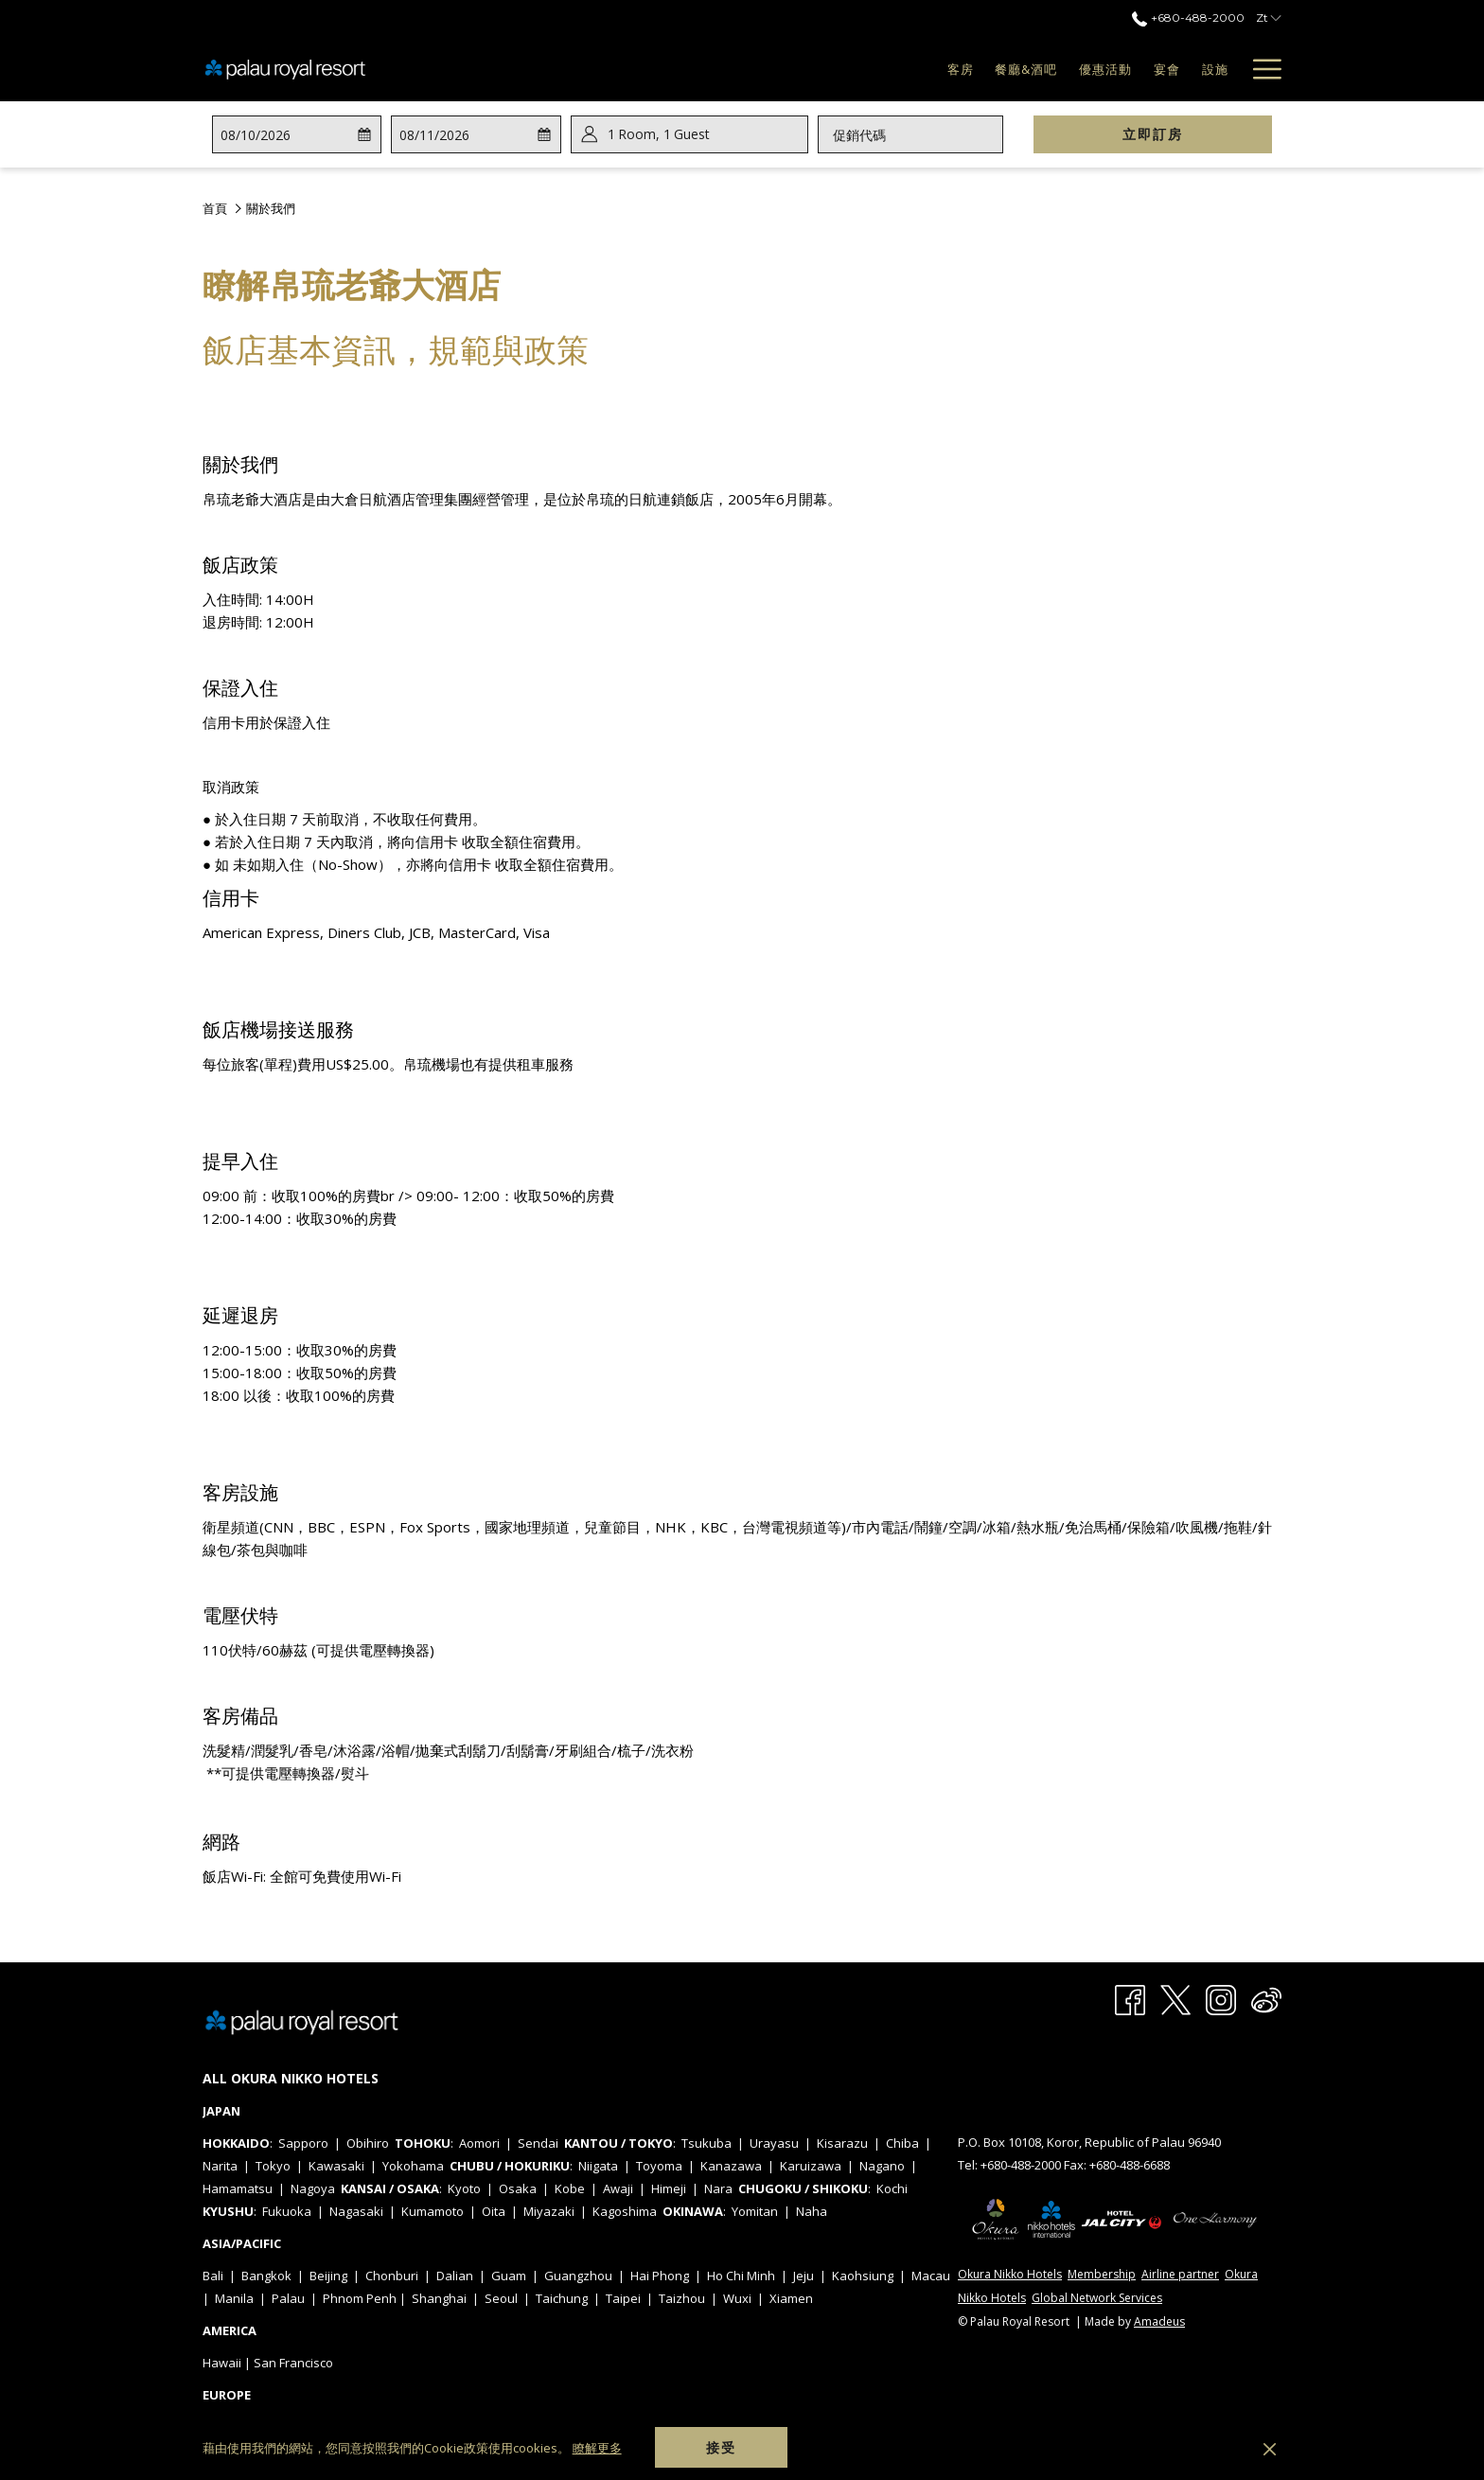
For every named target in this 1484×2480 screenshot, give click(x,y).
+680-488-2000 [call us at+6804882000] (1188, 17)
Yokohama (413, 2165)
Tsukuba (706, 2143)
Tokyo (273, 2165)
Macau (930, 2275)
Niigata (598, 2165)
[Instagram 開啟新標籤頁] (1221, 1999)
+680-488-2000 (1022, 2164)
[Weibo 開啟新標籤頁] (1266, 1999)
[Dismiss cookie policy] (1269, 2448)
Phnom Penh (360, 2298)
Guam (508, 2275)
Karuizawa (810, 2165)
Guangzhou (578, 2275)
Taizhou (682, 2298)
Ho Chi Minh (741, 2275)
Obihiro (367, 2143)
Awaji (618, 2188)
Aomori (479, 2143)
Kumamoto (432, 2211)
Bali (213, 2275)
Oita (493, 2211)
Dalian (454, 2275)
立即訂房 (1197, 133)
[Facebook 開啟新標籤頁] (1130, 1999)
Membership (1102, 2274)
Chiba (902, 2143)
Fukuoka (286, 2211)
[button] (295, 134)
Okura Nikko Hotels (1010, 2274)
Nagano (882, 2165)
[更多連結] (1260, 68)
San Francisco (293, 2362)
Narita (220, 2165)
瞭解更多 (597, 2447)
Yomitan (755, 2211)
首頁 (215, 208)
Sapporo (303, 2143)
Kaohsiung (862, 2275)
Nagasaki (356, 2211)
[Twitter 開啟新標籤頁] (1175, 1999)
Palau (288, 2298)
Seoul (501, 2298)
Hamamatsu (238, 2188)
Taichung (562, 2298)
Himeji (668, 2188)
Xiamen (791, 2298)
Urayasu (774, 2143)
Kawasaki (336, 2165)
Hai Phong (659, 2275)
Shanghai (439, 2298)
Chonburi (391, 2275)
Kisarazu (842, 2143)
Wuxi (737, 2298)
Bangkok (266, 2275)
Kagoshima (624, 2211)
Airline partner (1180, 2274)
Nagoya (313, 2188)
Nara (718, 2188)
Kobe (570, 2188)
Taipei (623, 2298)
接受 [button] (721, 2447)
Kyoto (464, 2188)
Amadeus (1159, 2321)
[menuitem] (913, 68)
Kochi (892, 2188)
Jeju (803, 2275)
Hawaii (222, 2362)
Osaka (518, 2188)
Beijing (328, 2275)
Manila (234, 2298)
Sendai (538, 2143)
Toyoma (659, 2165)
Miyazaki (548, 2211)
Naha (811, 2211)
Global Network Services (1097, 2298)
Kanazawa (731, 2165)
